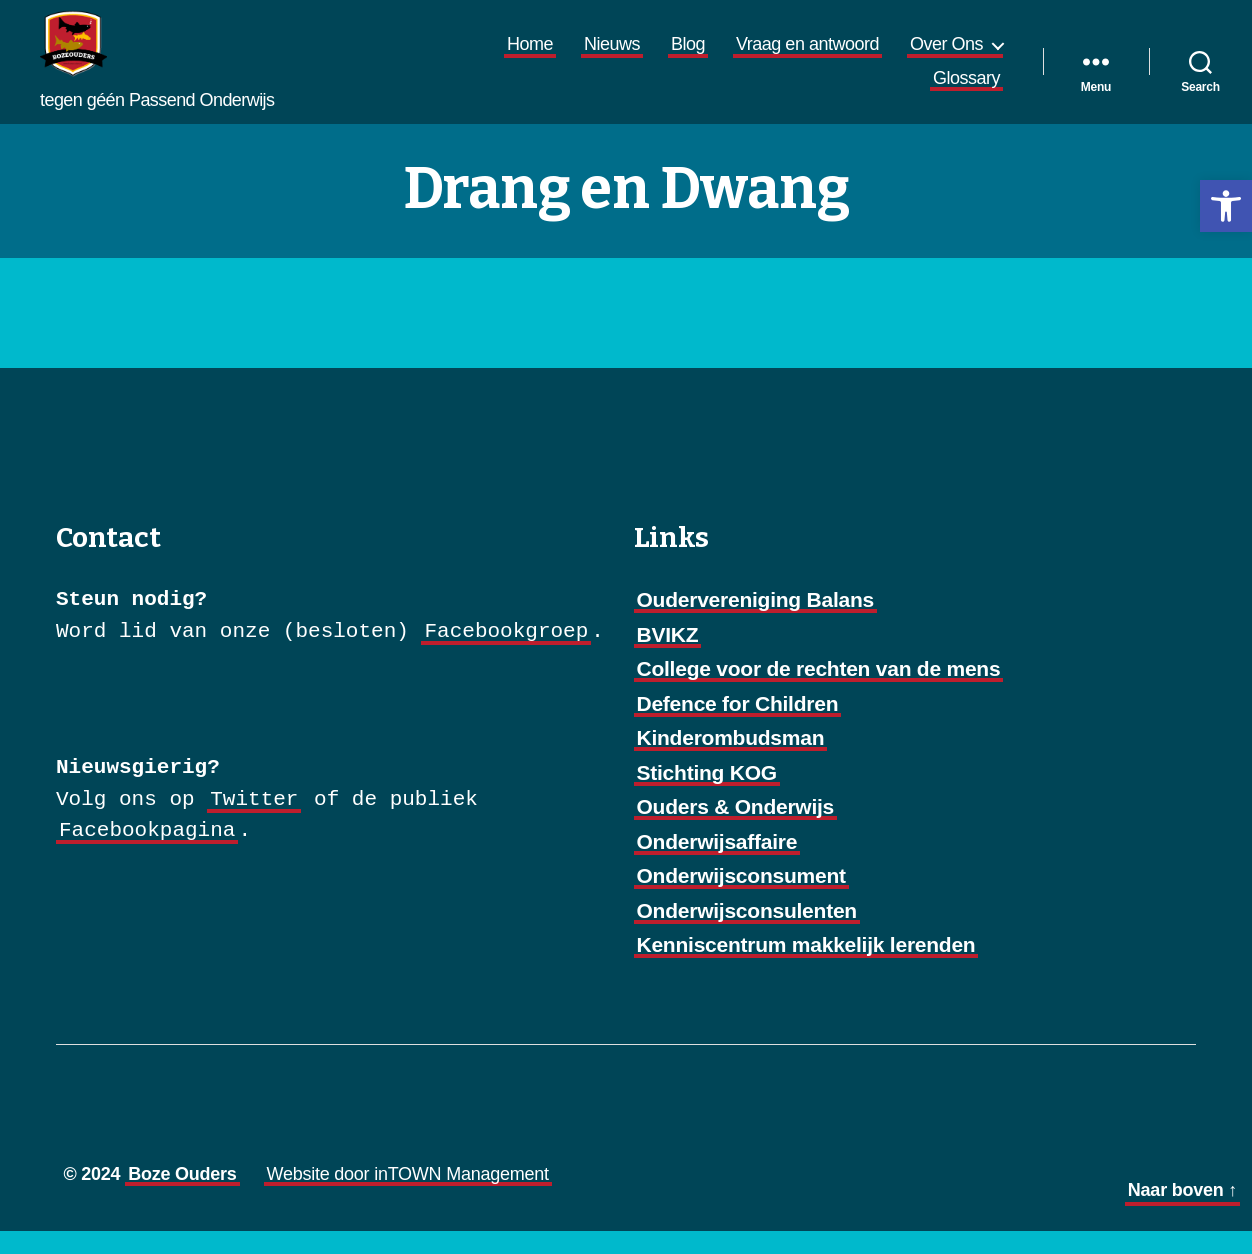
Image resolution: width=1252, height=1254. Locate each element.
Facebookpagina (147, 854)
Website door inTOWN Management (408, 1197)
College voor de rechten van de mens (819, 692)
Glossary (966, 89)
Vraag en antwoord (807, 56)
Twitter (254, 822)
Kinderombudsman (731, 761)
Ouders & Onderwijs (736, 830)
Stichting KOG (707, 795)
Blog (688, 56)
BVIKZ (668, 657)
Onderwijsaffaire (717, 864)
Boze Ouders (182, 1197)
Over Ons (946, 56)
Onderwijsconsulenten (747, 933)
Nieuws (612, 56)
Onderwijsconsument (741, 899)
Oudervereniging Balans (755, 623)
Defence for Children (738, 726)
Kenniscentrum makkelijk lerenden (806, 968)
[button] (1226, 206)
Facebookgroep (506, 654)
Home (530, 56)
